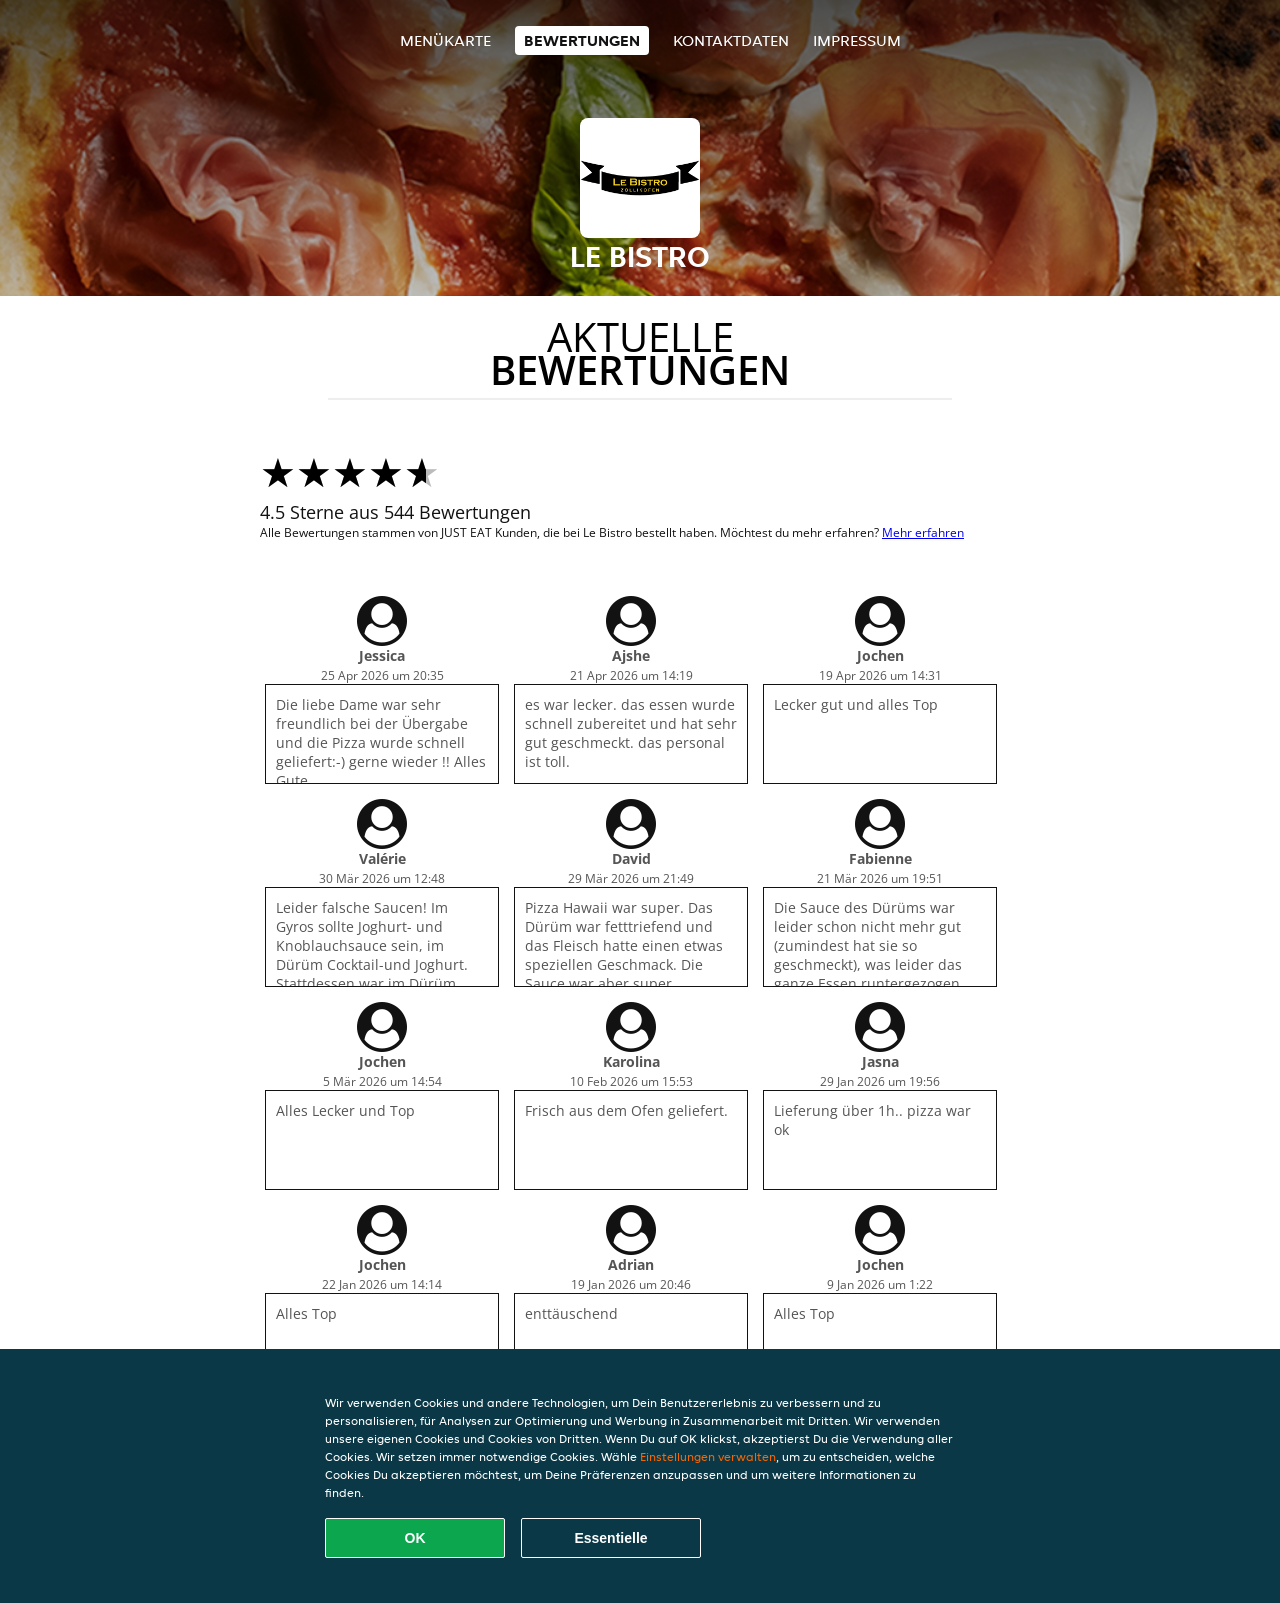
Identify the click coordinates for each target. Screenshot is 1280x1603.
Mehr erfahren (923, 532)
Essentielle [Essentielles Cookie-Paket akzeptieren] (610, 1538)
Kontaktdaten (731, 40)
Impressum (857, 40)
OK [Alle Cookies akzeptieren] (415, 1538)
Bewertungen (582, 40)
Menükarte (445, 40)
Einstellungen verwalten (708, 1456)
